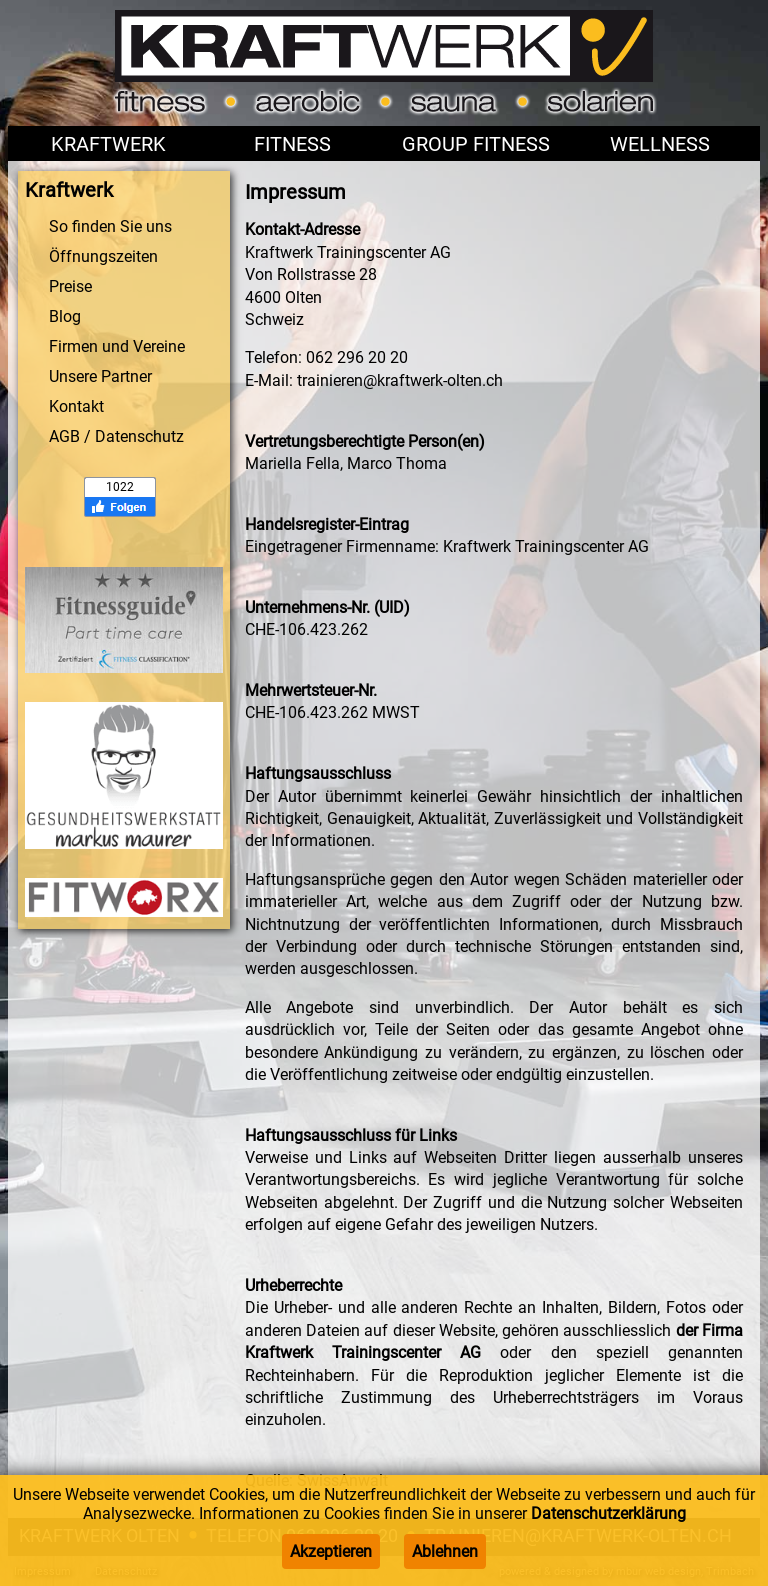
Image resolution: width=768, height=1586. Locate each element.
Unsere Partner (100, 376)
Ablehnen (445, 1551)
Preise (70, 286)
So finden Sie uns (110, 226)
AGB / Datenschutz (116, 436)
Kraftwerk (108, 144)
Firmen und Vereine (117, 346)
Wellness (660, 144)
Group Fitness (476, 144)
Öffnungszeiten (103, 256)
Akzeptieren (331, 1551)
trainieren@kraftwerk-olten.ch (400, 380)
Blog (65, 316)
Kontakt (76, 406)
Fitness (292, 144)
